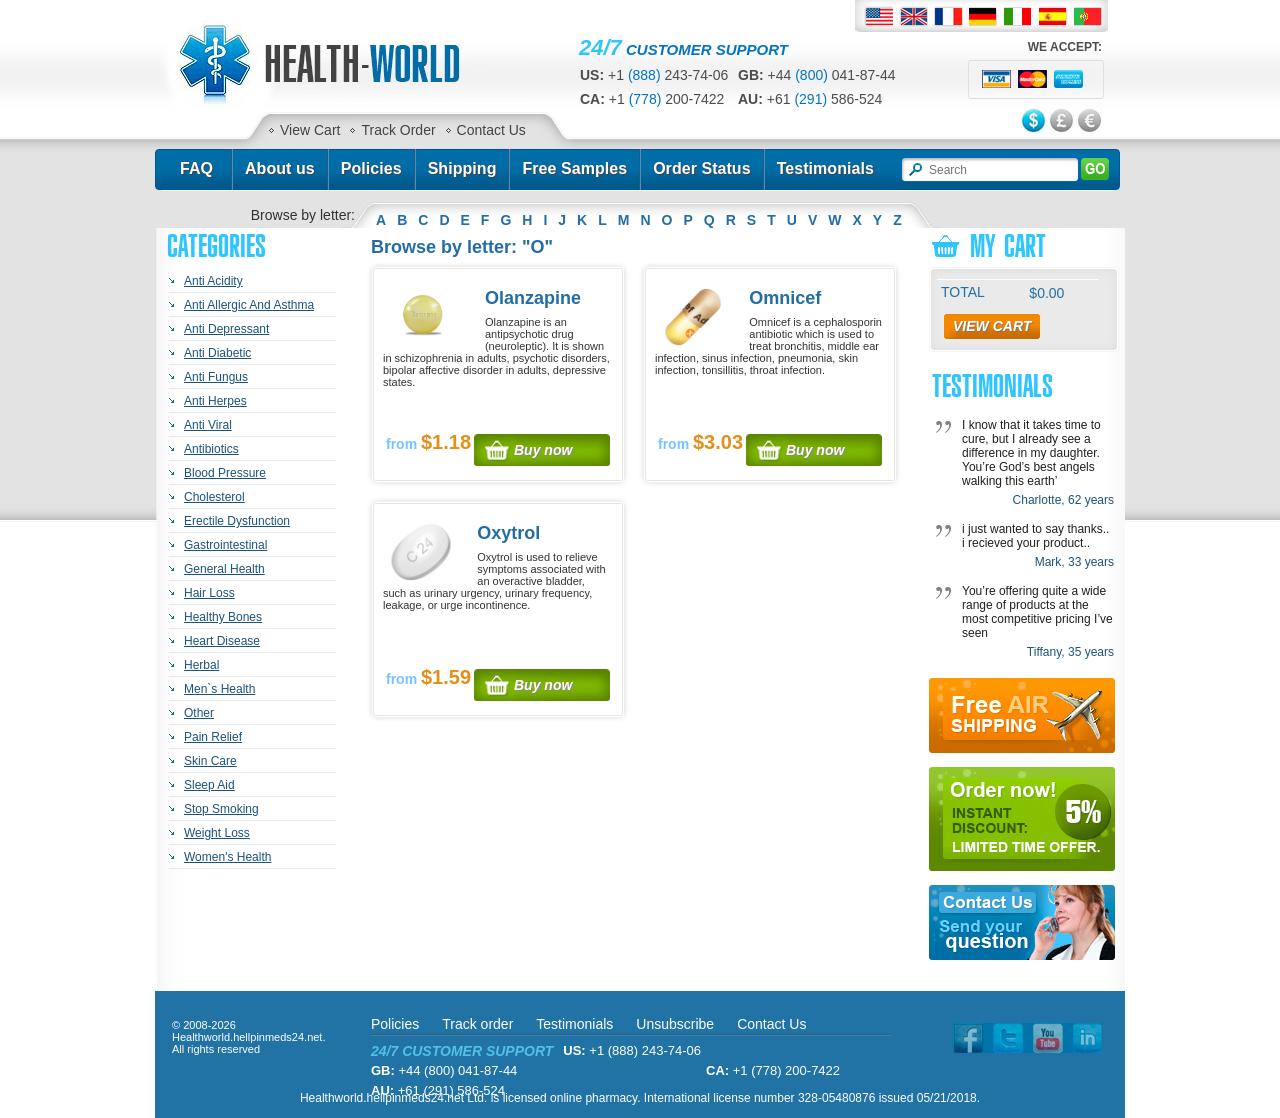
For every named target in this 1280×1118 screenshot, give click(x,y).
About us (280, 168)
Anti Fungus (216, 377)
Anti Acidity (213, 281)
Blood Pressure (225, 473)
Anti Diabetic (217, 353)
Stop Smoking (221, 809)
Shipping (462, 168)
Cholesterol (214, 497)
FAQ (196, 168)
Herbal (201, 665)
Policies (371, 168)
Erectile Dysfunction (237, 521)
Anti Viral (208, 425)
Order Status (702, 168)
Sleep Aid (209, 785)
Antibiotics (211, 449)
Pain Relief (213, 737)
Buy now (543, 450)
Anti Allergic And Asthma (249, 305)
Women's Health (227, 857)
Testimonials (825, 168)
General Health (224, 569)
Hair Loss (209, 593)
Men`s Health (219, 689)
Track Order (398, 130)
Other (199, 713)
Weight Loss (217, 833)
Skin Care (210, 761)
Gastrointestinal (225, 545)
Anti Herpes (215, 401)
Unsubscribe (675, 1024)
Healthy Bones (223, 617)
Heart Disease (222, 641)
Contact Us (491, 130)
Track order (477, 1024)
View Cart (310, 130)
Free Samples (574, 168)
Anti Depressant (226, 329)
